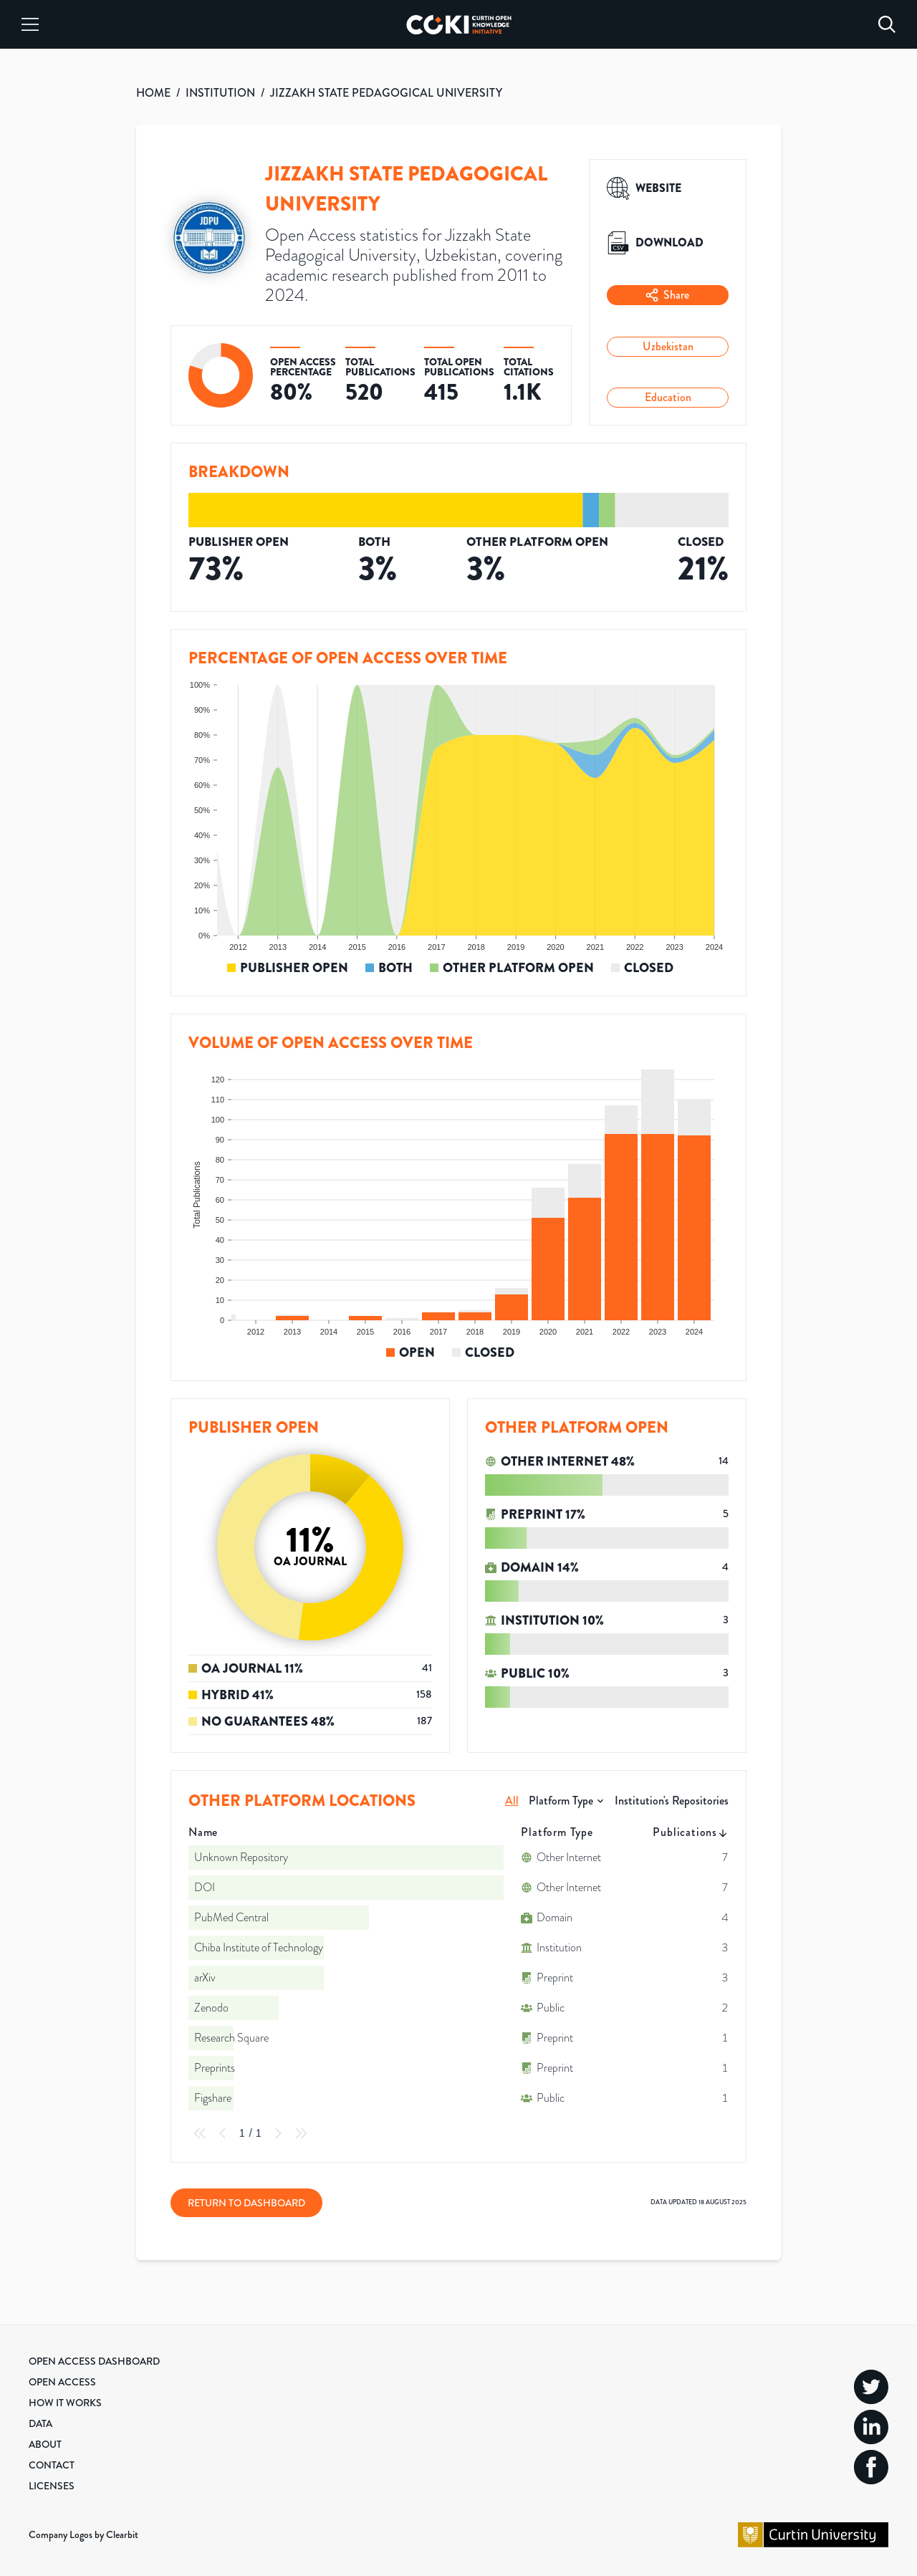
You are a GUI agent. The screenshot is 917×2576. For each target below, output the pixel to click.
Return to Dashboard (246, 2203)
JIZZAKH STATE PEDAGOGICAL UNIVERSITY (386, 93)
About (45, 2444)
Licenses (52, 2486)
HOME (153, 93)
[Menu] (30, 24)
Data (40, 2423)
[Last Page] (300, 2133)
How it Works (65, 2402)
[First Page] (199, 2133)
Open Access (62, 2382)
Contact (52, 2465)
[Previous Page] (222, 2133)
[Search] (887, 24)
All (512, 1800)
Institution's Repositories (672, 1800)
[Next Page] (278, 2133)
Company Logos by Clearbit (83, 2534)
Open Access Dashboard (94, 2361)
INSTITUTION (220, 93)
